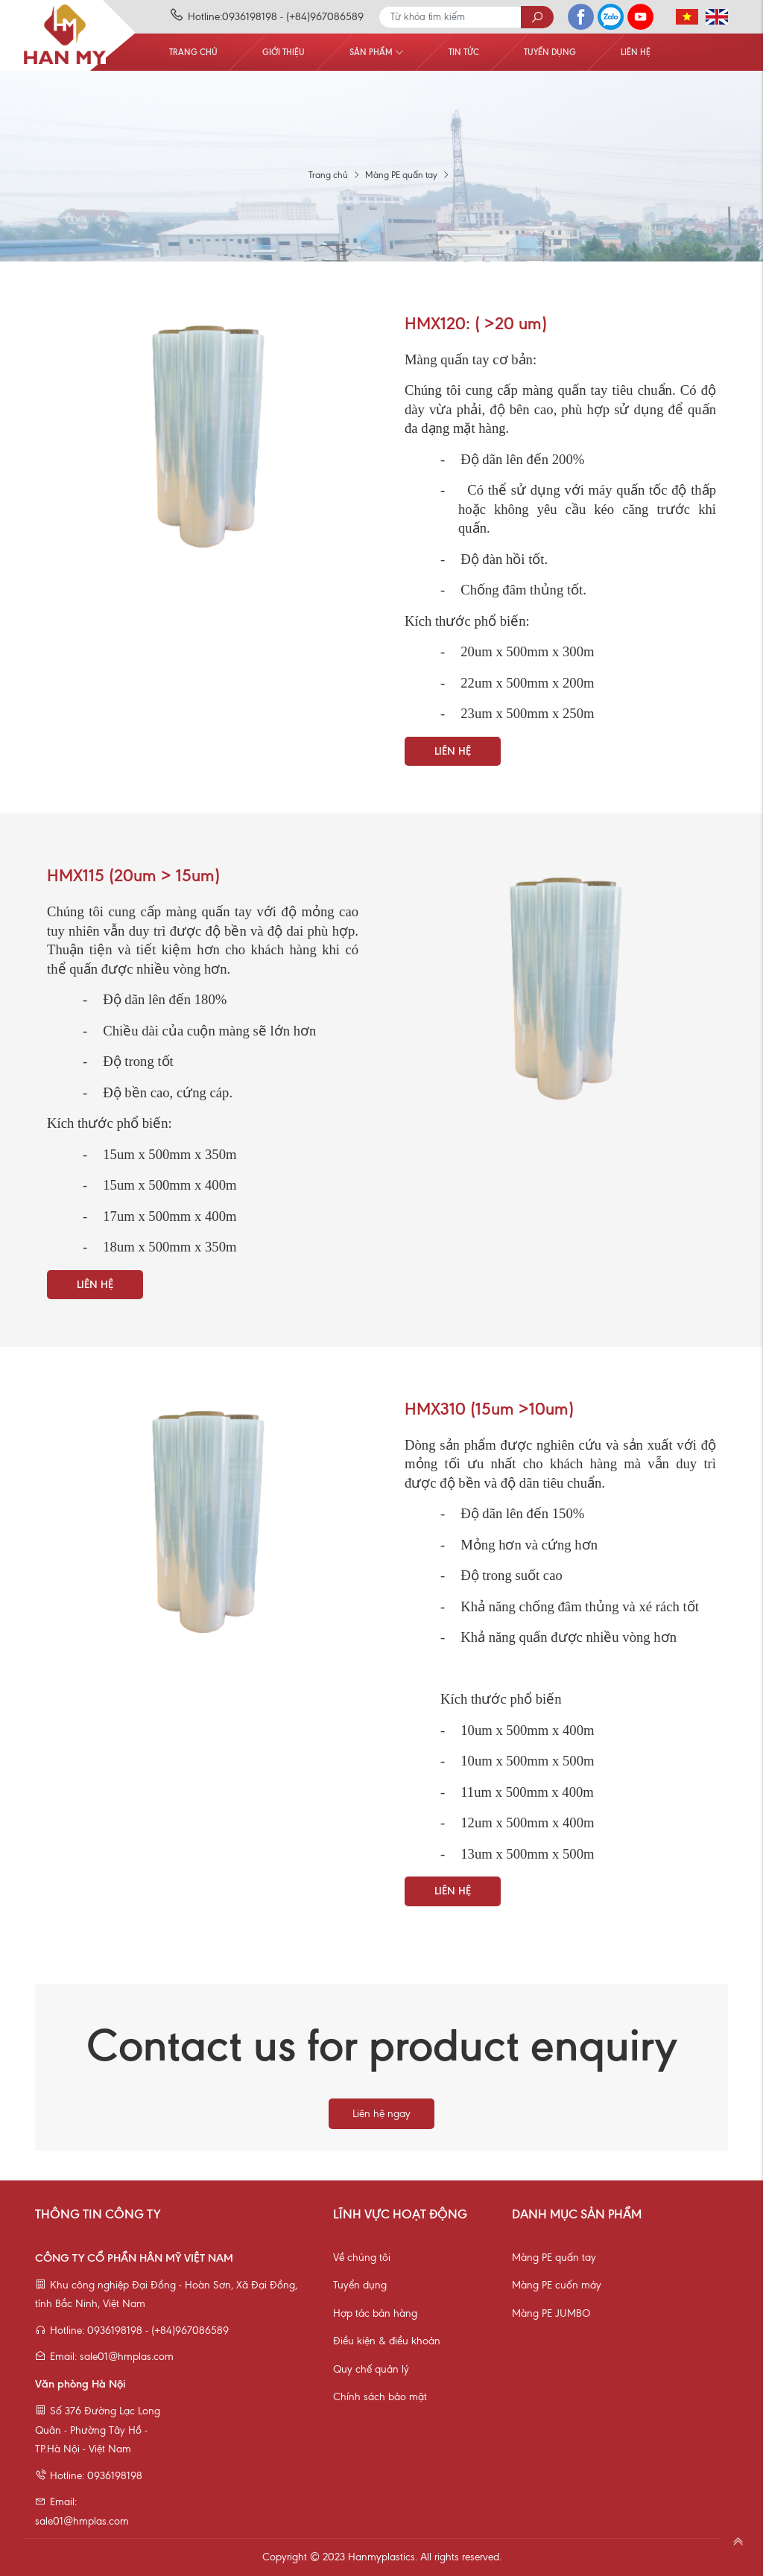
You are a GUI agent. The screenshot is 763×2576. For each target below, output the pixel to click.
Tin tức (464, 52)
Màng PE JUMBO (551, 2313)
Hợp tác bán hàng (375, 2313)
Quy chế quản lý (371, 2369)
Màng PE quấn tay (554, 2257)
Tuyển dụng (550, 52)
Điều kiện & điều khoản (386, 2341)
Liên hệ (635, 52)
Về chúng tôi (361, 2257)
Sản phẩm (376, 52)
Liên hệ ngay (381, 2113)
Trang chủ (193, 52)
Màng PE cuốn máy (556, 2285)
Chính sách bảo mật (380, 2397)
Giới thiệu (283, 52)
